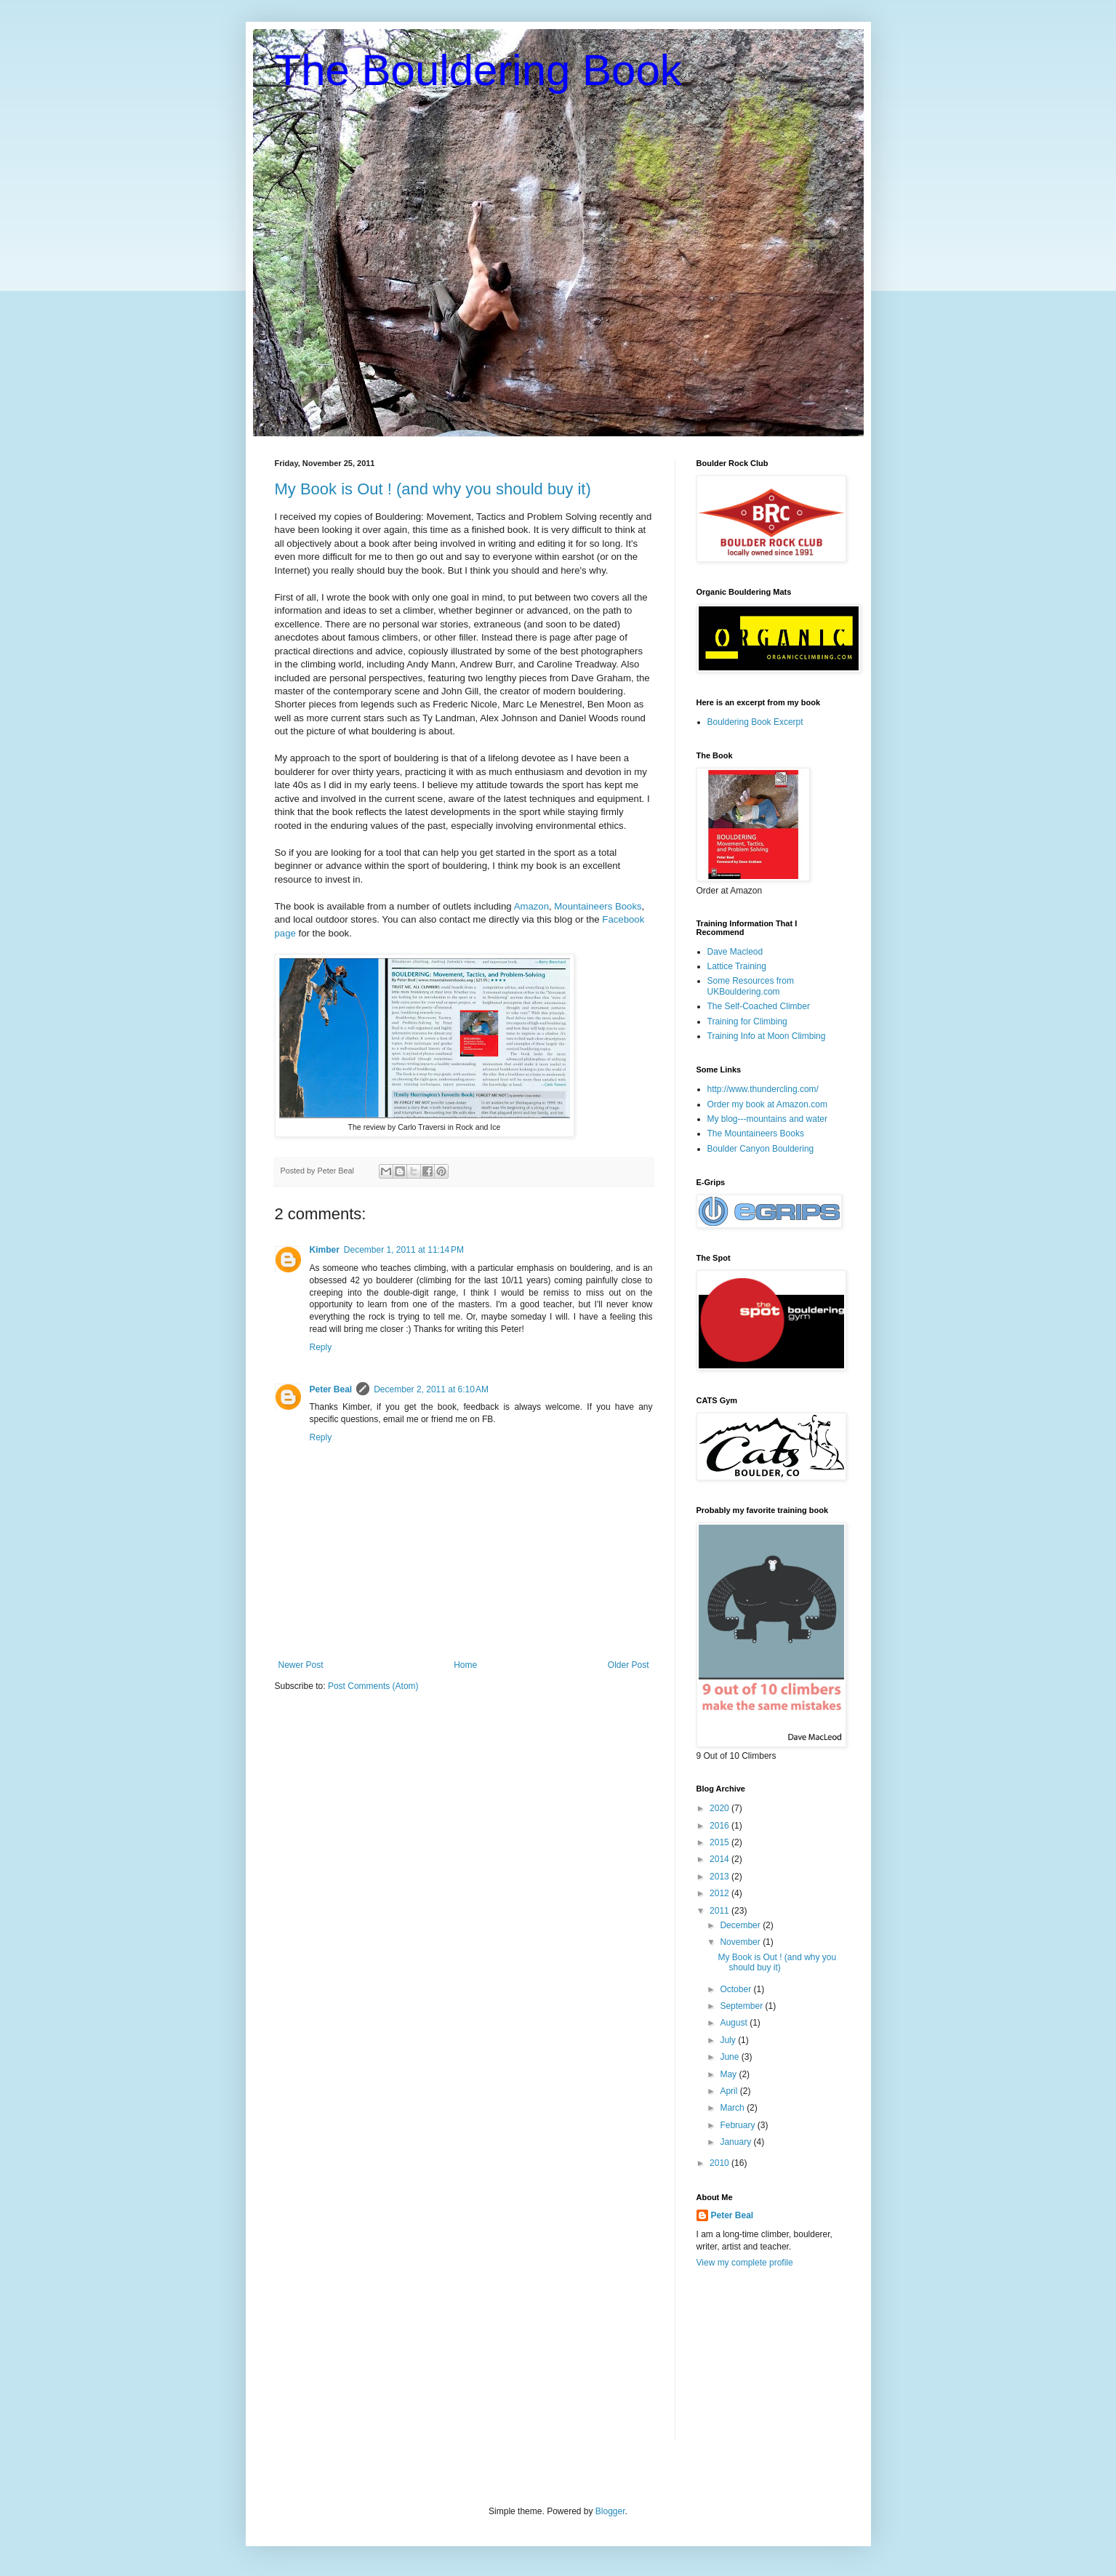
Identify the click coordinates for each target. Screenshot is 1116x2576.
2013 (720, 1876)
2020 (720, 1808)
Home (465, 1665)
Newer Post (301, 1665)
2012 (720, 1893)
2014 (720, 1859)
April (729, 2091)
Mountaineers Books (597, 906)
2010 (720, 2163)
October (736, 1989)
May (729, 2074)
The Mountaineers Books (755, 1133)
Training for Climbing (747, 1021)
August (735, 2023)
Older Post (628, 1665)
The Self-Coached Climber (758, 1006)
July (729, 2040)
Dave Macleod (735, 952)
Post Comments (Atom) (373, 1686)
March (733, 2108)
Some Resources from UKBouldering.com (750, 986)
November (741, 1942)
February (738, 2125)
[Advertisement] (769, 2363)
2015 (720, 1842)
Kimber (325, 1250)
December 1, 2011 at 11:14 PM (404, 1250)
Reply (321, 1347)
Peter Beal (331, 1389)
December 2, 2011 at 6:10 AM (431, 1389)
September (742, 2006)
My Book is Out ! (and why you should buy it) (433, 489)
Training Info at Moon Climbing (766, 1036)
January (736, 2142)
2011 (720, 1911)
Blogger (610, 2511)
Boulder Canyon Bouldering (760, 1149)
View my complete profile (745, 2263)
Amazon (531, 906)
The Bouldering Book (478, 70)
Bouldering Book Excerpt (755, 722)
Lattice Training (736, 966)
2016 (720, 1826)
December (741, 1925)
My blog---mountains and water (767, 1119)
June (730, 2057)
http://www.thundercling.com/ (763, 1089)
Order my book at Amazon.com (767, 1104)
